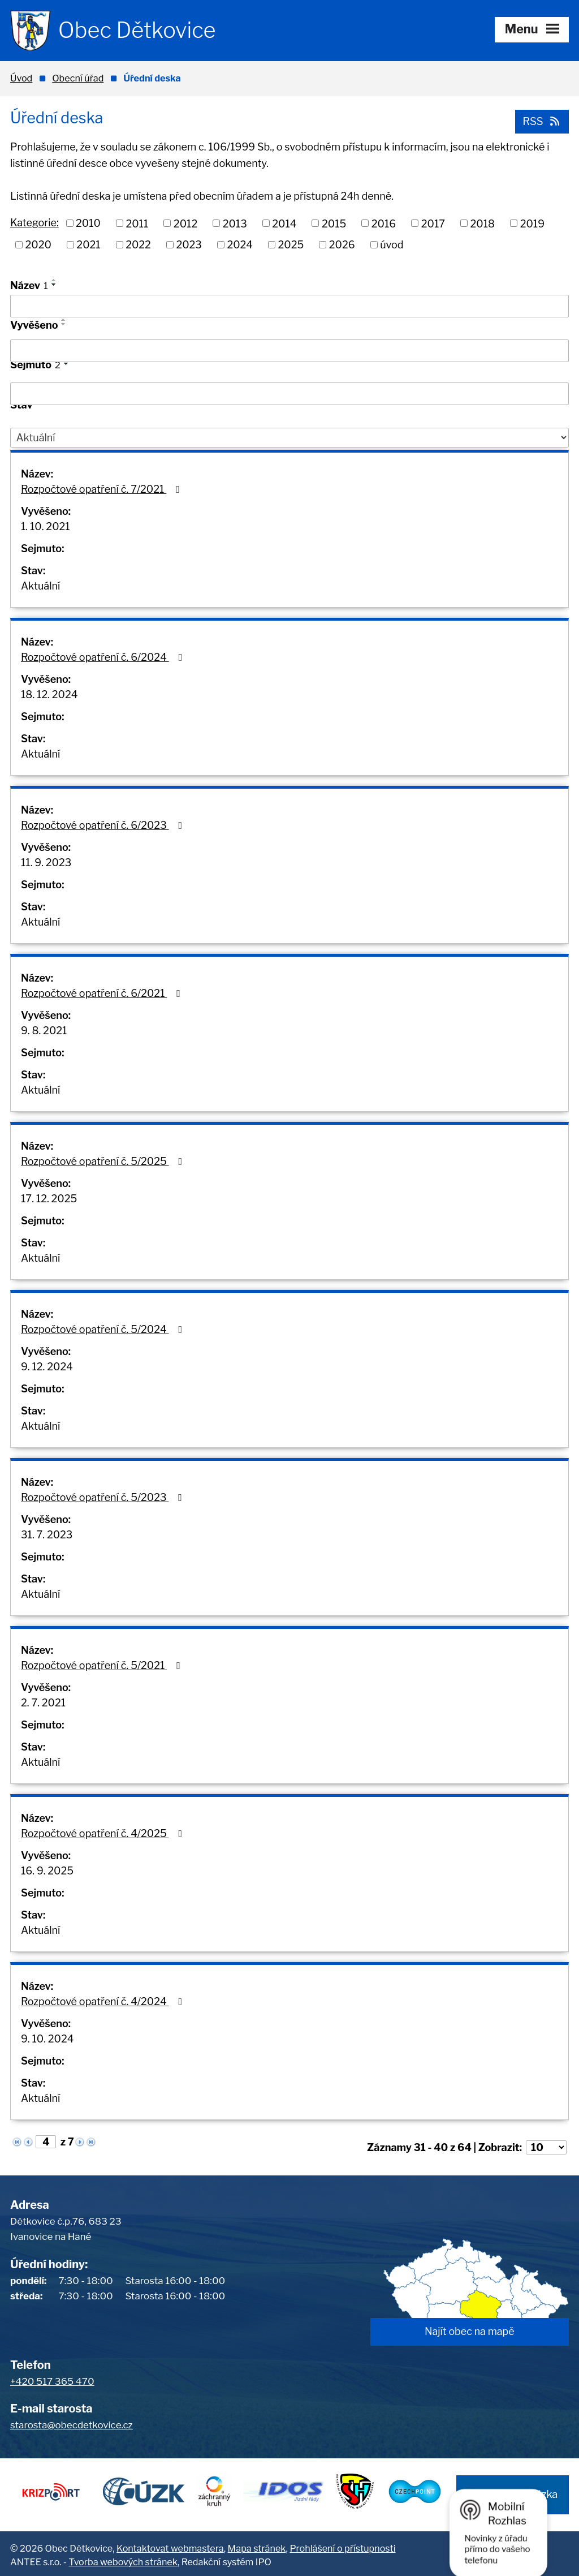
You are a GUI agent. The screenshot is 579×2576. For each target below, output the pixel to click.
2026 (342, 245)
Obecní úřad (77, 78)
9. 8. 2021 (44, 1031)
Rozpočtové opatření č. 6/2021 (103, 993)
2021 (88, 245)
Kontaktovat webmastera (170, 2545)
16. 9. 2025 (47, 1871)
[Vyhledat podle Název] (289, 306)
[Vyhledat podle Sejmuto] (289, 393)
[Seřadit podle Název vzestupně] (54, 280)
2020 (38, 245)
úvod (391, 245)
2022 (138, 245)
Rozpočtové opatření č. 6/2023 (104, 825)
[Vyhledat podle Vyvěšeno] (289, 350)
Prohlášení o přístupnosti (342, 2545)
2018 (482, 223)
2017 (433, 223)
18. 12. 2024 (49, 694)
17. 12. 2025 (49, 1199)
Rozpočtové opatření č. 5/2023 (104, 1497)
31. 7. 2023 (46, 1535)
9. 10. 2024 (47, 2039)
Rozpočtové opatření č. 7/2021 (102, 489)
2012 (185, 223)
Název (29, 285)
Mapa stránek (257, 2545)
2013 (235, 223)
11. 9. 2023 (46, 862)
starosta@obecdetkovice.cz (71, 2425)
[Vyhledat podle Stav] (289, 437)
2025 (291, 245)
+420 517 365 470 (52, 2380)
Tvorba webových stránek (122, 2559)
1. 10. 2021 (45, 526)
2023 (189, 245)
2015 (334, 223)
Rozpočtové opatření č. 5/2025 (104, 1161)
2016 (383, 223)
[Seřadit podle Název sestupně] (54, 284)
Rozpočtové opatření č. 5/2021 (103, 1665)
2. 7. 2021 (43, 1703)
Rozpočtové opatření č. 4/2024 (104, 2001)
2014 (284, 223)
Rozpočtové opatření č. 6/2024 (104, 657)
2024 (240, 245)
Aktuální (40, 586)
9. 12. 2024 (47, 1367)
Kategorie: (34, 222)
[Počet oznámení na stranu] (546, 2147)
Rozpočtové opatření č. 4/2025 (104, 1833)
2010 (88, 223)
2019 (532, 223)
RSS (541, 120)
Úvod (21, 78)
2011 (137, 223)
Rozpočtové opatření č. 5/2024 (104, 1329)
